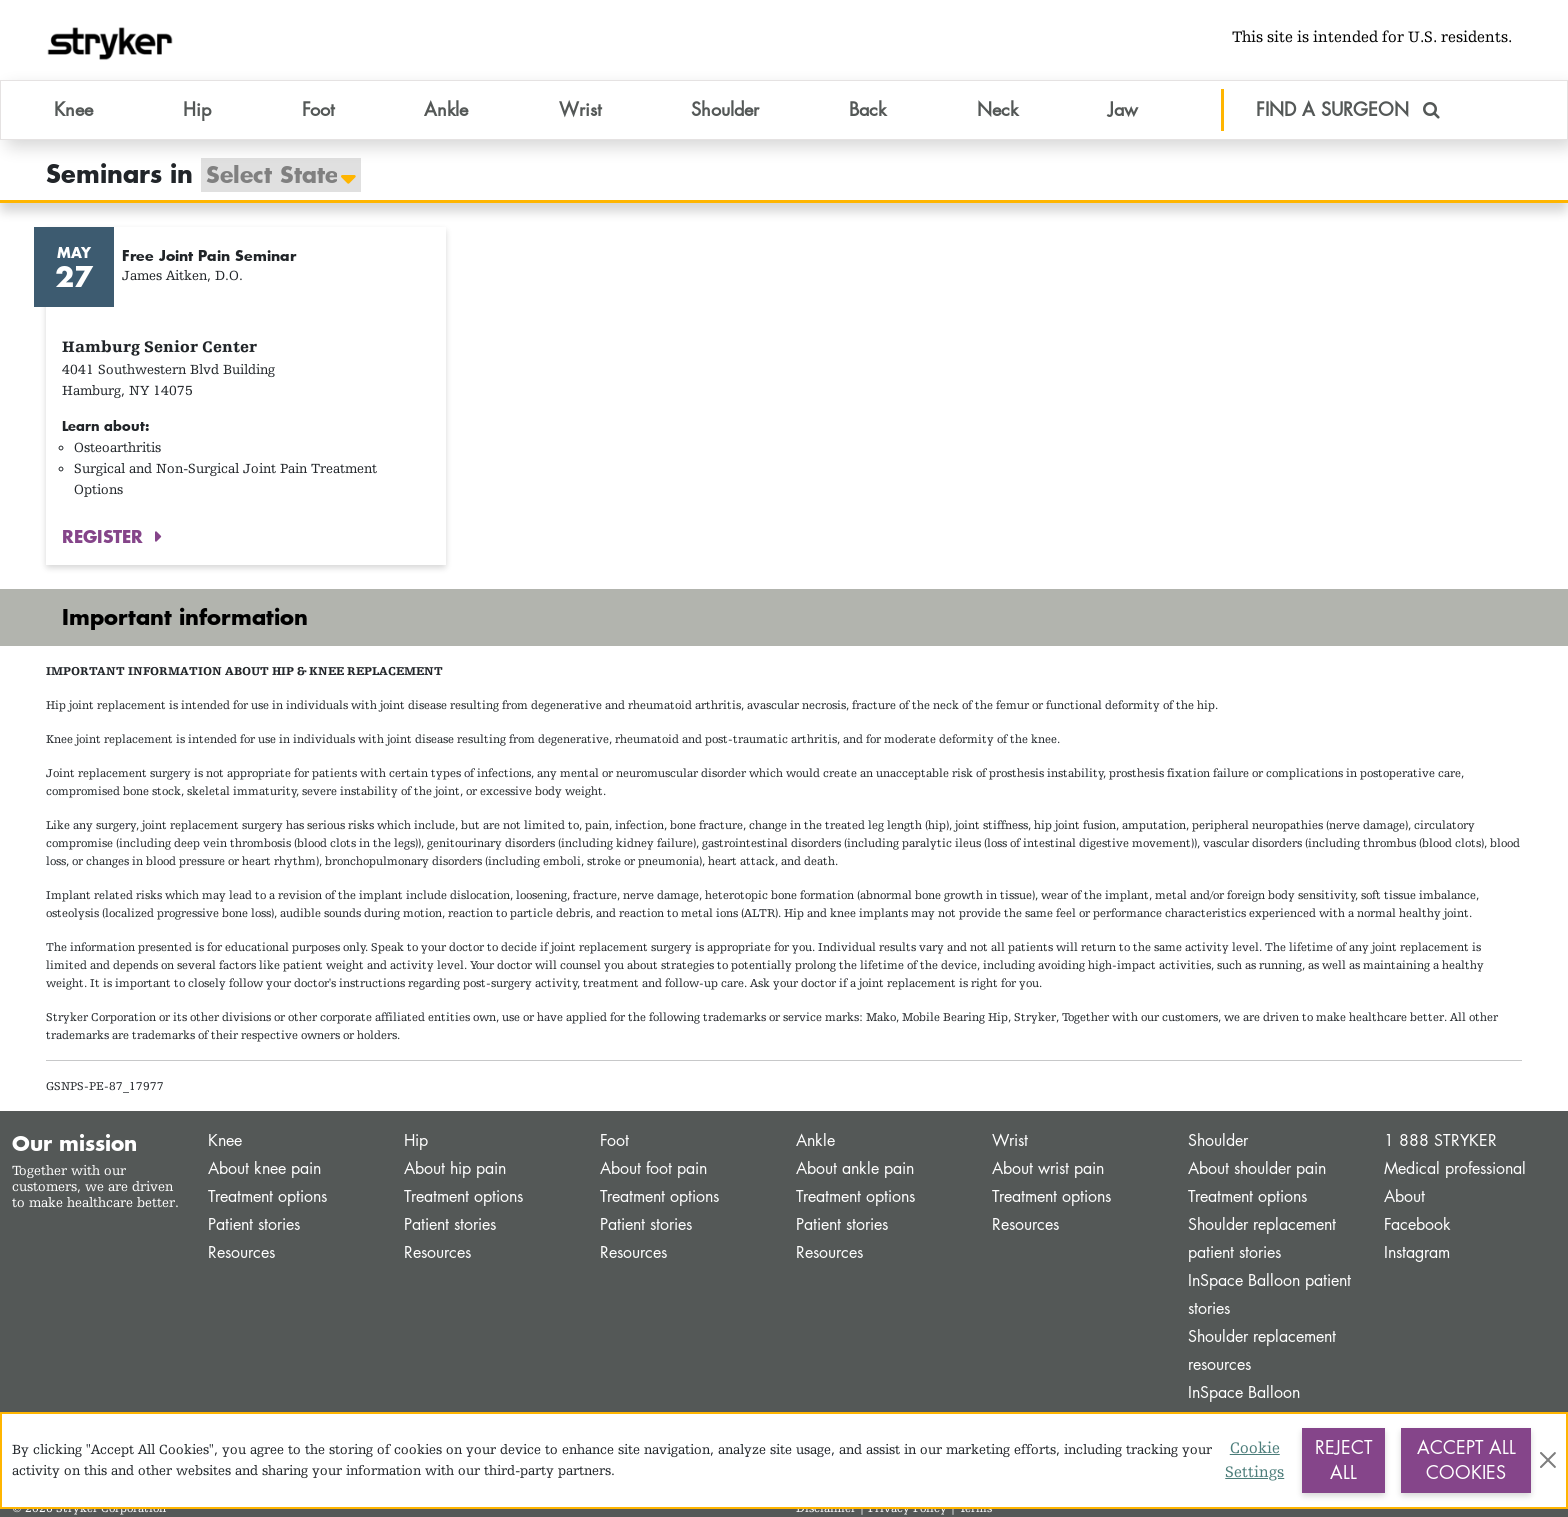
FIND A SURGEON (1348, 109)
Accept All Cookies (1466, 1460)
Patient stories (254, 1224)
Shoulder (1218, 1140)
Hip (416, 1140)
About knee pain (264, 1168)
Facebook (1417, 1224)
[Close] (1547, 1460)
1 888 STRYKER (1440, 1140)
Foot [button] (318, 109)
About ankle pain (855, 1168)
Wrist (1010, 1140)
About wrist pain (1048, 1168)
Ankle (815, 1140)
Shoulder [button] (725, 109)
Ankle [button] (446, 109)
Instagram (1417, 1252)
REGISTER (105, 536)
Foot (614, 1140)
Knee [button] (73, 109)
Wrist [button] (580, 109)
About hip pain (455, 1168)
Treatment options (267, 1196)
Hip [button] (197, 109)
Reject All (1343, 1460)
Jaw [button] (1123, 109)
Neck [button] (997, 109)
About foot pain (653, 1168)
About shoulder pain (1257, 1168)
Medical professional (1455, 1168)
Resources (241, 1252)
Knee (225, 1140)
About (1404, 1196)
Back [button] (867, 109)
